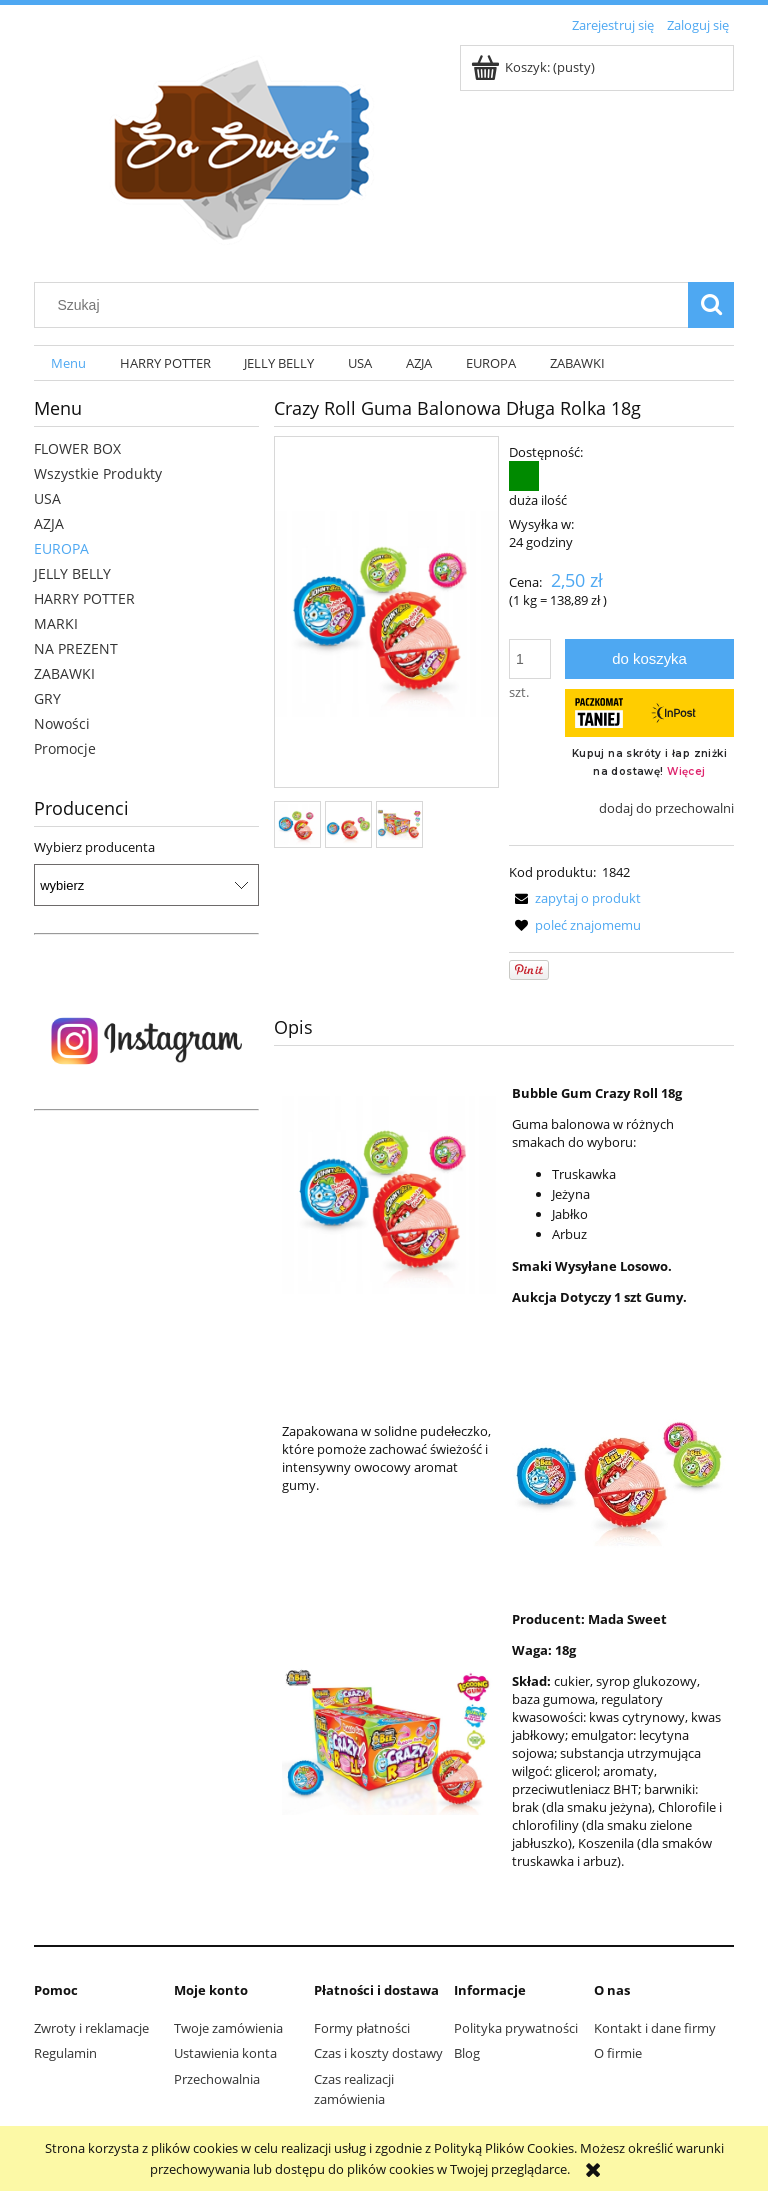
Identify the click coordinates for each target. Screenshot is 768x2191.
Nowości (62, 723)
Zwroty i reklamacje (91, 2028)
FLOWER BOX (77, 448)
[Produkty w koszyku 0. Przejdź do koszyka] (534, 67)
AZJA (49, 523)
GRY (47, 698)
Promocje (65, 748)
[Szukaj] (711, 305)
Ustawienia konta (225, 2053)
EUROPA (61, 548)
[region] (146, 1041)
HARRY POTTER (84, 598)
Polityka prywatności (516, 2028)
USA (47, 498)
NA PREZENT (76, 648)
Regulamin (65, 2053)
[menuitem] (68, 363)
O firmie (618, 2053)
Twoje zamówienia (228, 2028)
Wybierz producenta (94, 847)
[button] (575, 898)
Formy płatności (362, 2028)
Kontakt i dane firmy (655, 2028)
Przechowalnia (217, 2079)
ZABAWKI (64, 673)
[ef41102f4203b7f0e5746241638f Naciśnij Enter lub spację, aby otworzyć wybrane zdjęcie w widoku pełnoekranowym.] (386, 614)
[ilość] (530, 659)
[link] (146, 1041)
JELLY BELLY (72, 573)
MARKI (56, 623)
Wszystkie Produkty (98, 473)
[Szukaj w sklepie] (366, 305)
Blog (467, 2053)
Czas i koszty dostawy (378, 2053)
